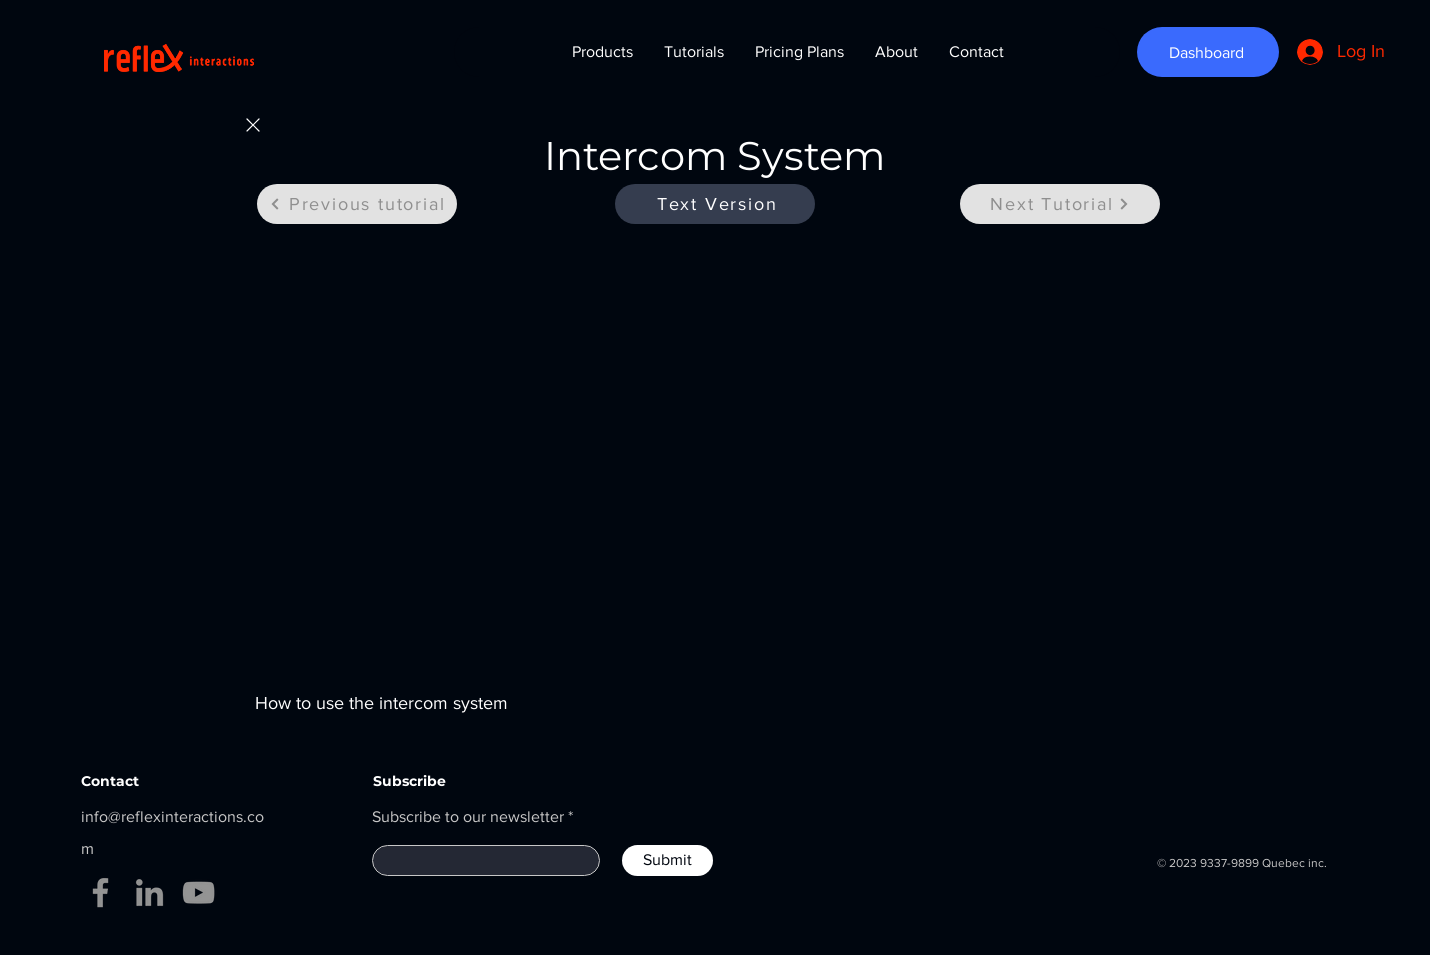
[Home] (252, 125)
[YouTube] (198, 892)
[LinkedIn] (149, 892)
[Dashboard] (1208, 52)
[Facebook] (100, 892)
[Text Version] (715, 204)
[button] (602, 52)
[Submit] (667, 860)
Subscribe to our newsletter (468, 817)
